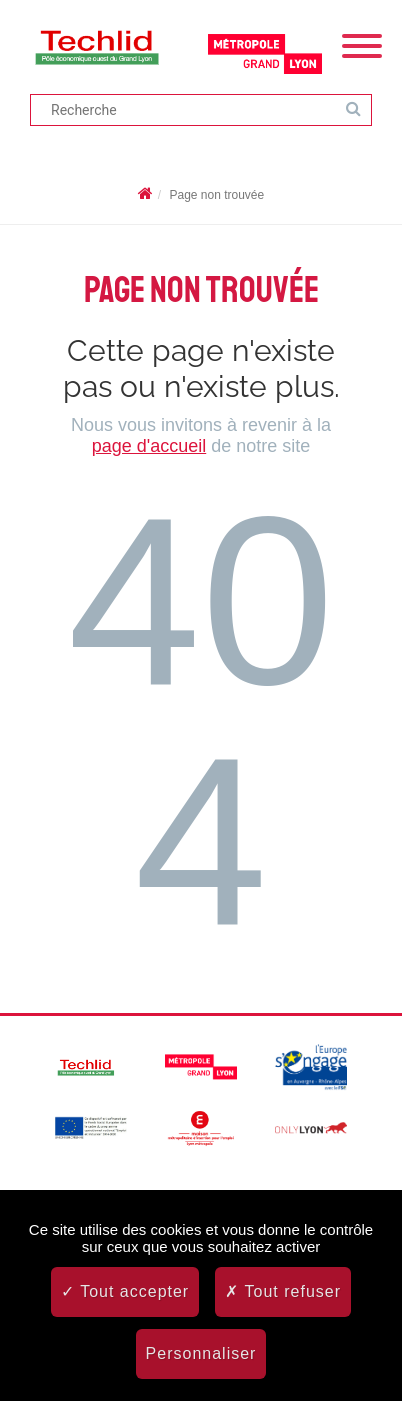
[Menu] (362, 44)
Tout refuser (283, 1291)
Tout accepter (125, 1291)
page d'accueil (149, 446)
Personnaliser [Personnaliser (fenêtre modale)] (201, 1353)
